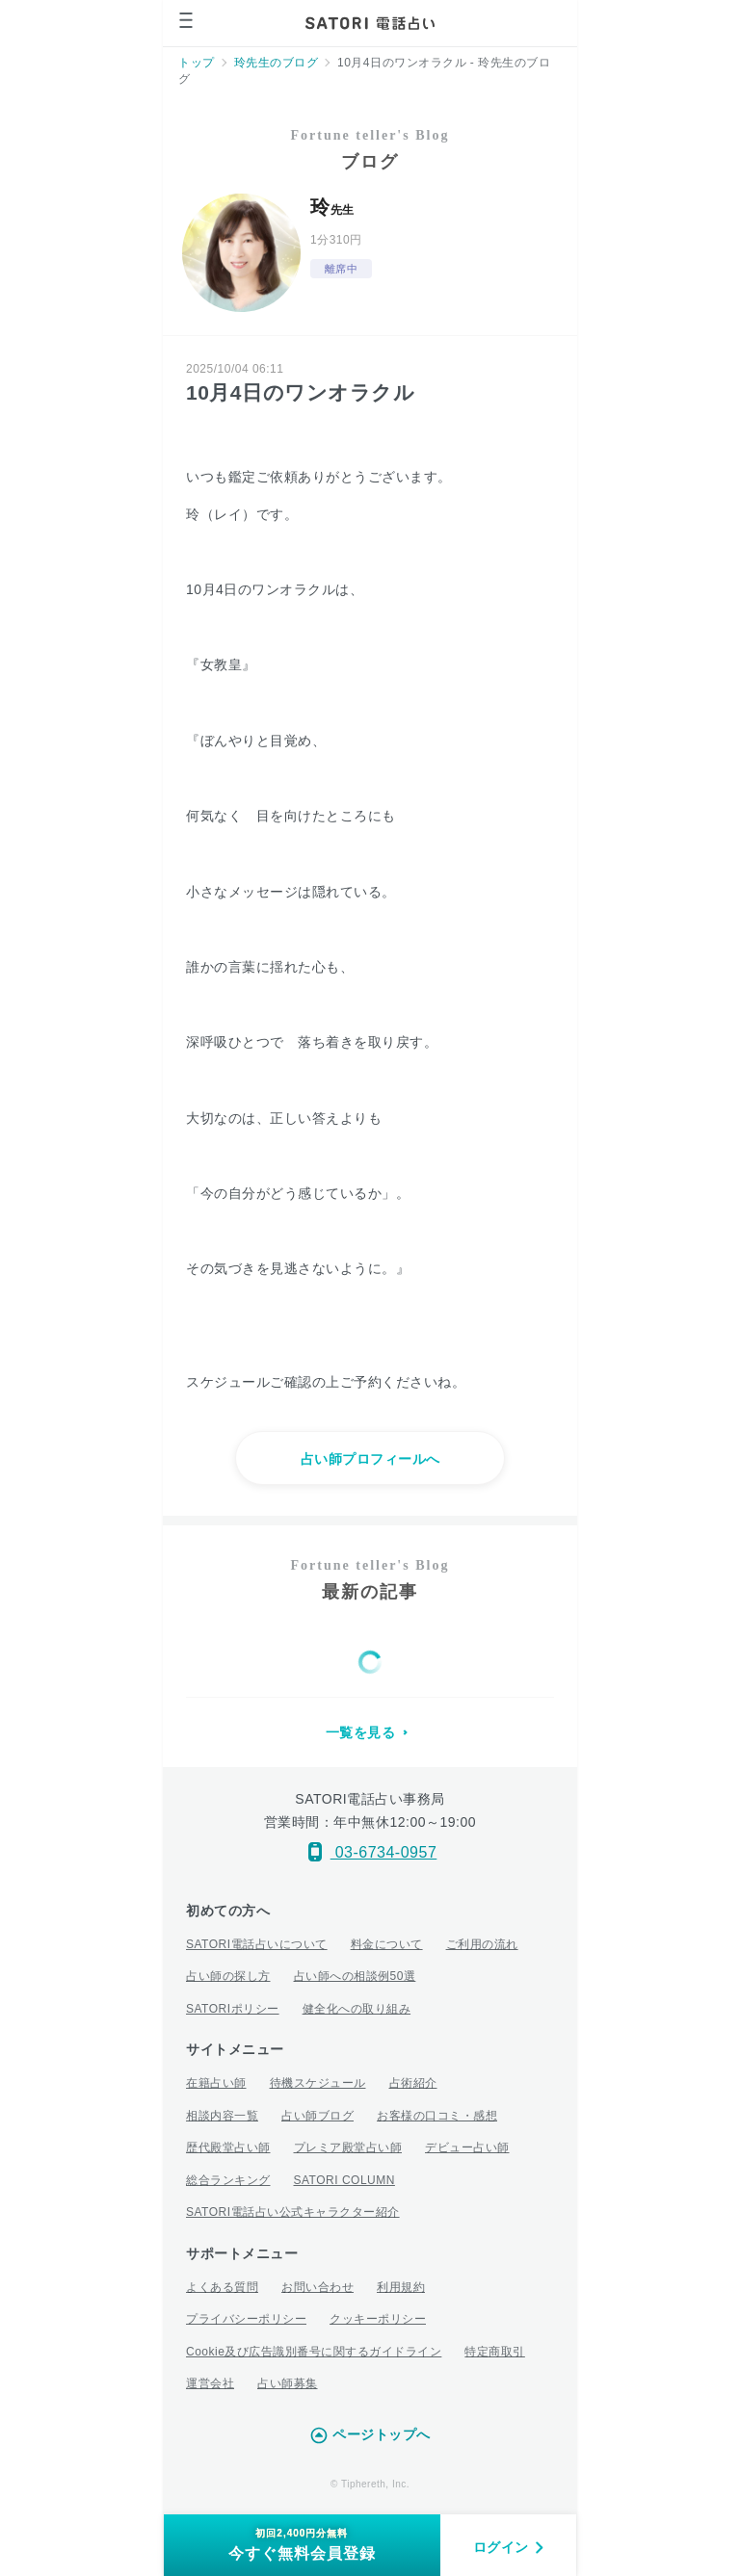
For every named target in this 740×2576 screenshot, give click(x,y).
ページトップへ (370, 2435)
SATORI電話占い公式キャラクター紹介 (293, 2212)
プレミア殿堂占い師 (348, 2147)
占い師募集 (287, 2383)
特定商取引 (494, 2351)
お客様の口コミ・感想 (437, 2115)
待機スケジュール (318, 2083)
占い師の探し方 (228, 1976)
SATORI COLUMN (344, 2180)
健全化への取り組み (357, 2009)
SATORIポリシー (232, 2009)
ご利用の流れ (482, 1944)
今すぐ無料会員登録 (302, 2544)
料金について (387, 1944)
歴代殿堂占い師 (228, 2147)
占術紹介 (413, 2083)
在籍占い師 (216, 2083)
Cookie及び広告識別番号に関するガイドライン (313, 2351)
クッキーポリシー (378, 2319)
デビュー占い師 (467, 2147)
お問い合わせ (317, 2287)
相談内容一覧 (222, 2115)
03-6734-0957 (370, 1851)
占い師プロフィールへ (370, 1459)
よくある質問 (222, 2287)
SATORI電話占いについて (257, 1944)
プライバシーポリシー (246, 2319)
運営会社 (210, 2383)
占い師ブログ (317, 2115)
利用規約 (401, 2287)
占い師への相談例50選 (355, 1976)
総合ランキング (228, 2180)
